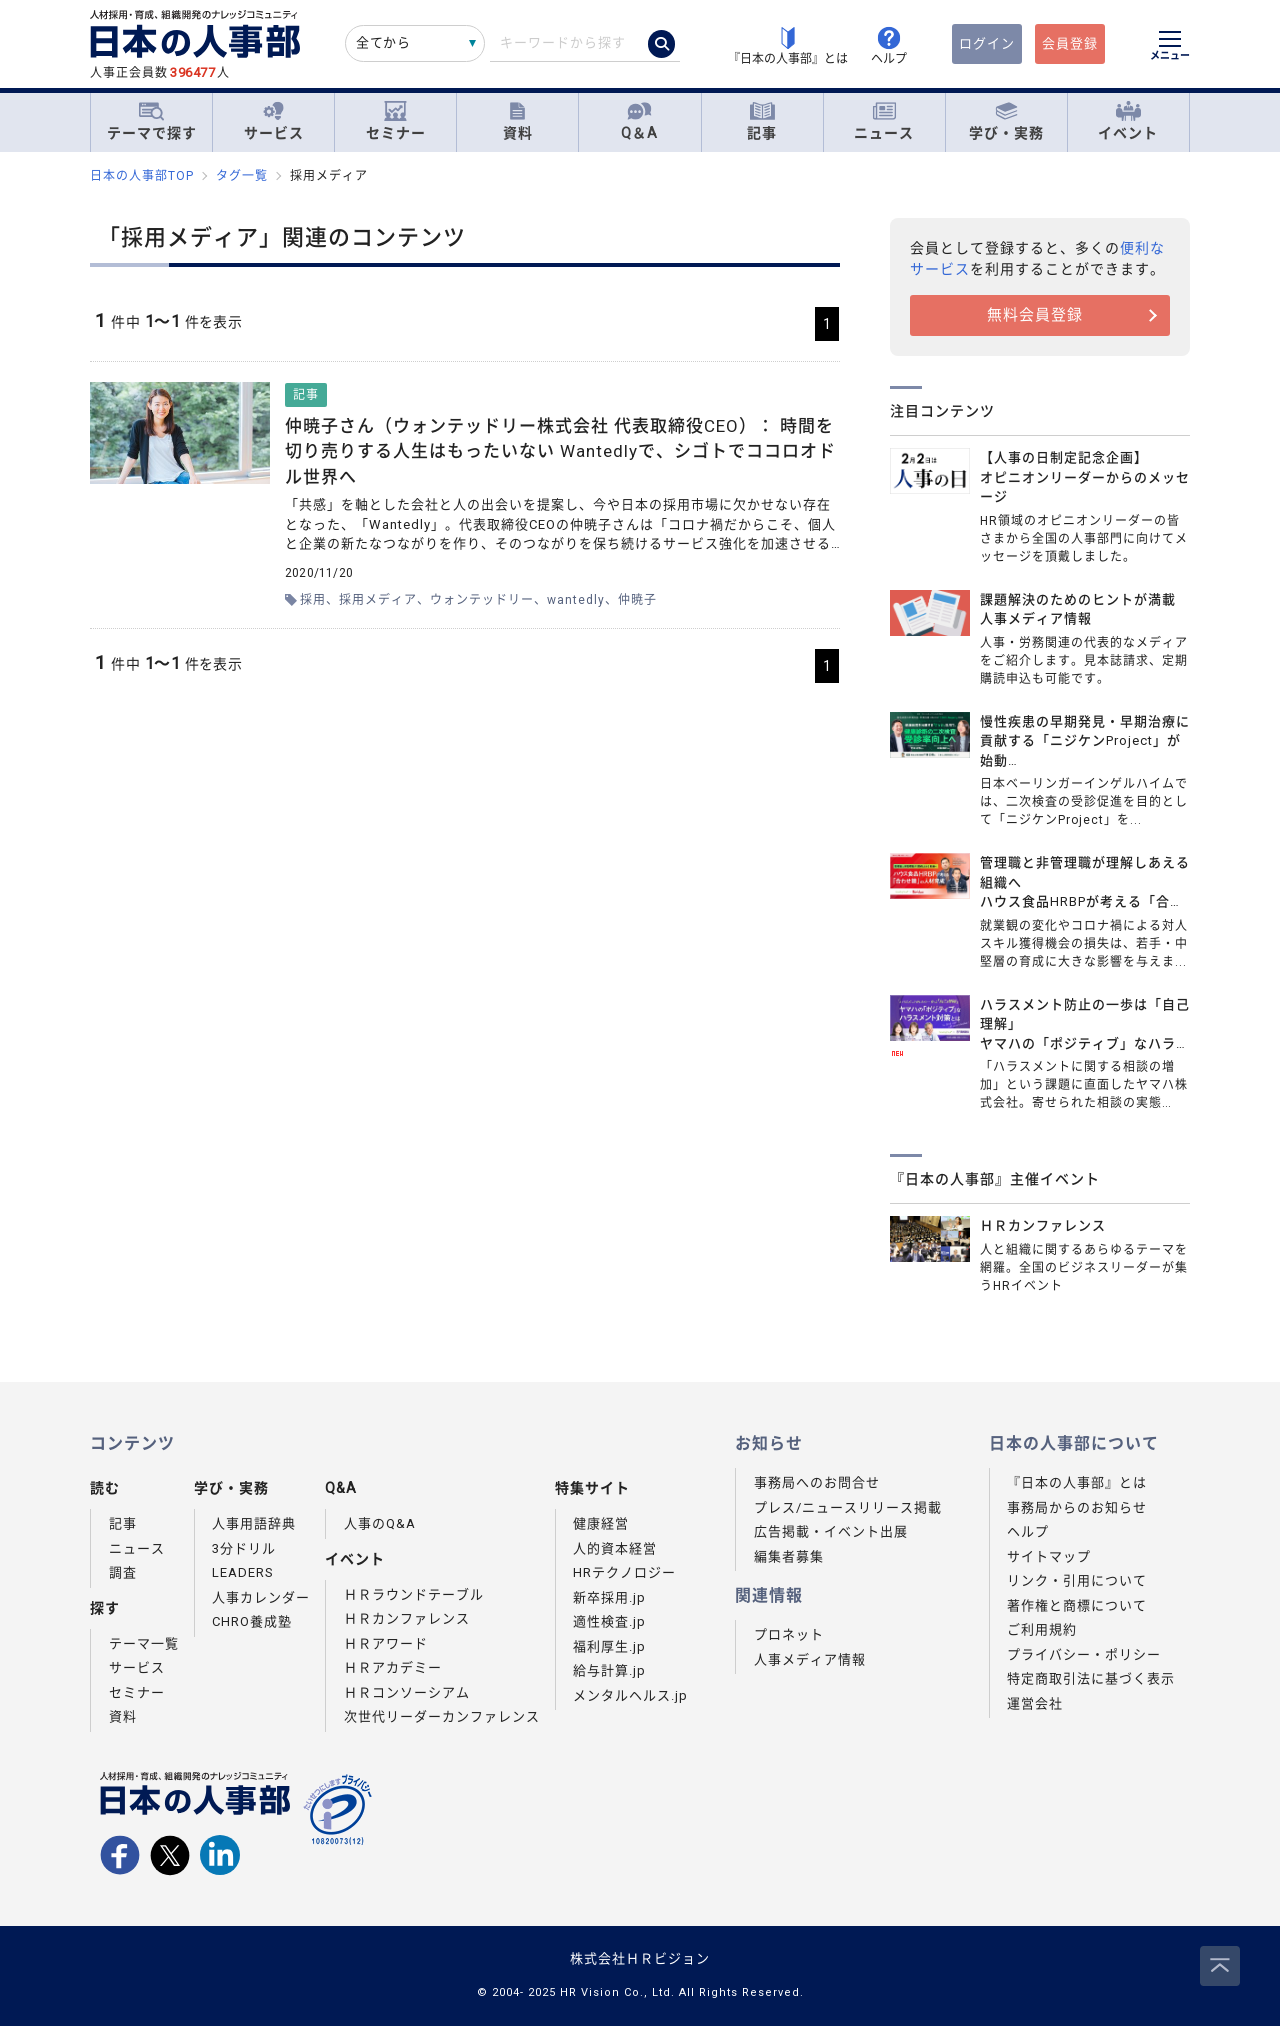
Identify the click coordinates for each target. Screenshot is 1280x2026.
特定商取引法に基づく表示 (1091, 1678)
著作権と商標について (1077, 1605)
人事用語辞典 (254, 1523)
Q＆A (639, 121)
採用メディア (378, 600)
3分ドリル (244, 1548)
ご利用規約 (1042, 1629)
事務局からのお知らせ (1077, 1507)
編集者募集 (789, 1556)
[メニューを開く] (1170, 48)
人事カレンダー (261, 1597)
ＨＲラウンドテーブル (414, 1594)
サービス (274, 121)
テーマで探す (152, 121)
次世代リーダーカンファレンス (442, 1716)
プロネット (789, 1634)
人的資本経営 (615, 1548)
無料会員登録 (1035, 315)
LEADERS (243, 1572)
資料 (518, 121)
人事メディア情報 (810, 1659)
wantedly (576, 600)
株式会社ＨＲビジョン (640, 1958)
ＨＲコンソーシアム (407, 1692)
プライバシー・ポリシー (1084, 1654)
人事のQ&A (380, 1523)
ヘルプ (1028, 1531)
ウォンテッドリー (482, 600)
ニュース (884, 121)
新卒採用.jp (609, 1597)
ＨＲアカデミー (393, 1667)
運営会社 (1035, 1703)
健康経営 (601, 1523)
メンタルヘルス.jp (630, 1695)
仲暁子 (637, 600)
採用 (313, 600)
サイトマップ (1049, 1556)
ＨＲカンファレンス (407, 1618)
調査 (123, 1572)
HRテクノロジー (624, 1572)
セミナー (396, 121)
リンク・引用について (1077, 1580)
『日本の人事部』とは (1077, 1482)
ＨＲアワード (386, 1643)
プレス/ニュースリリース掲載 (848, 1507)
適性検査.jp (609, 1621)
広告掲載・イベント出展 (831, 1531)
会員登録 (1070, 43)
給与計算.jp (609, 1670)
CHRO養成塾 (252, 1621)
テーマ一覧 (144, 1643)
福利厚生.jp (609, 1646)
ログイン (987, 43)
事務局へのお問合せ (817, 1482)
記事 (762, 121)
